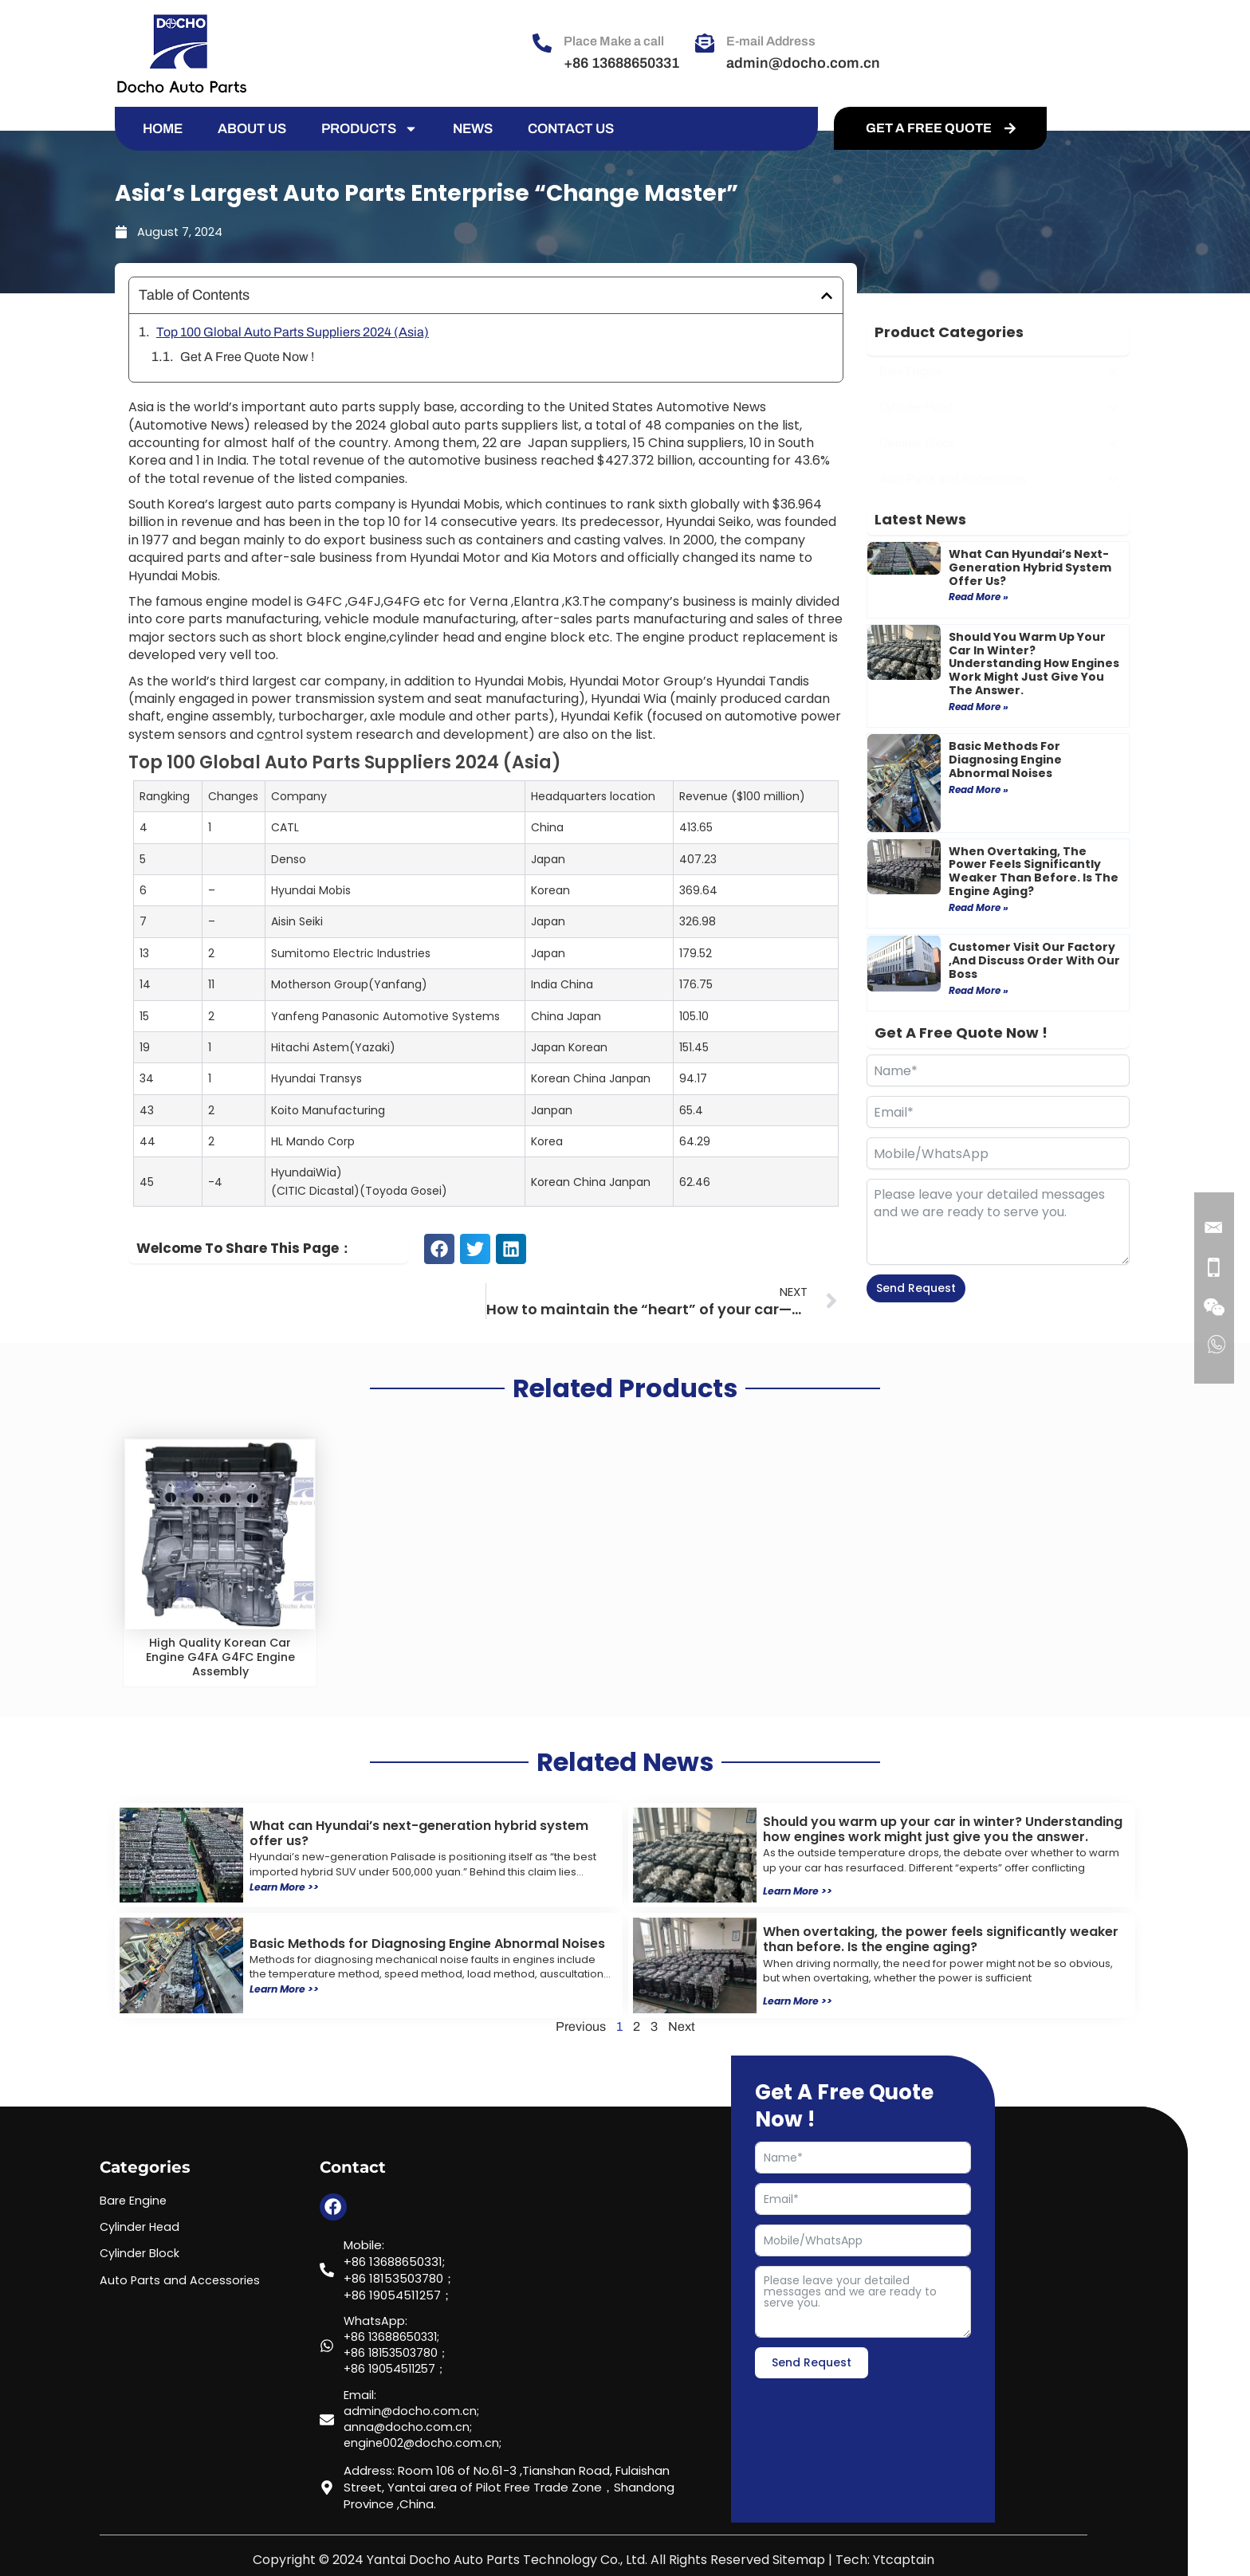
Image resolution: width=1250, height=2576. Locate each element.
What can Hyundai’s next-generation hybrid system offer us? (1030, 567)
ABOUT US (252, 128)
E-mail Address (771, 41)
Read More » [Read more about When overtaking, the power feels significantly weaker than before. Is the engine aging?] (978, 907)
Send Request (916, 1288)
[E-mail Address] (704, 43)
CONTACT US (571, 128)
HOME (163, 128)
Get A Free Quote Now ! (247, 356)
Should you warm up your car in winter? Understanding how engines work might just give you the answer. (1034, 663)
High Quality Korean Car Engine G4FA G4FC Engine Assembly (220, 1656)
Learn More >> (289, 1886)
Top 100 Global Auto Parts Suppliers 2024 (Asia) (292, 332)
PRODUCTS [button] (369, 129)
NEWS (473, 128)
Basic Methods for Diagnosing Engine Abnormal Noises (1005, 759)
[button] (826, 295)
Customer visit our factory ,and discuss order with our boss (1034, 960)
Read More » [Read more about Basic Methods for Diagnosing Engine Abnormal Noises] (978, 789)
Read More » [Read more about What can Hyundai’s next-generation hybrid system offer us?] (978, 596)
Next (681, 2025)
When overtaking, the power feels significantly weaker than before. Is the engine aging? (1033, 871)
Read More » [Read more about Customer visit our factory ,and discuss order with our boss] (978, 990)
